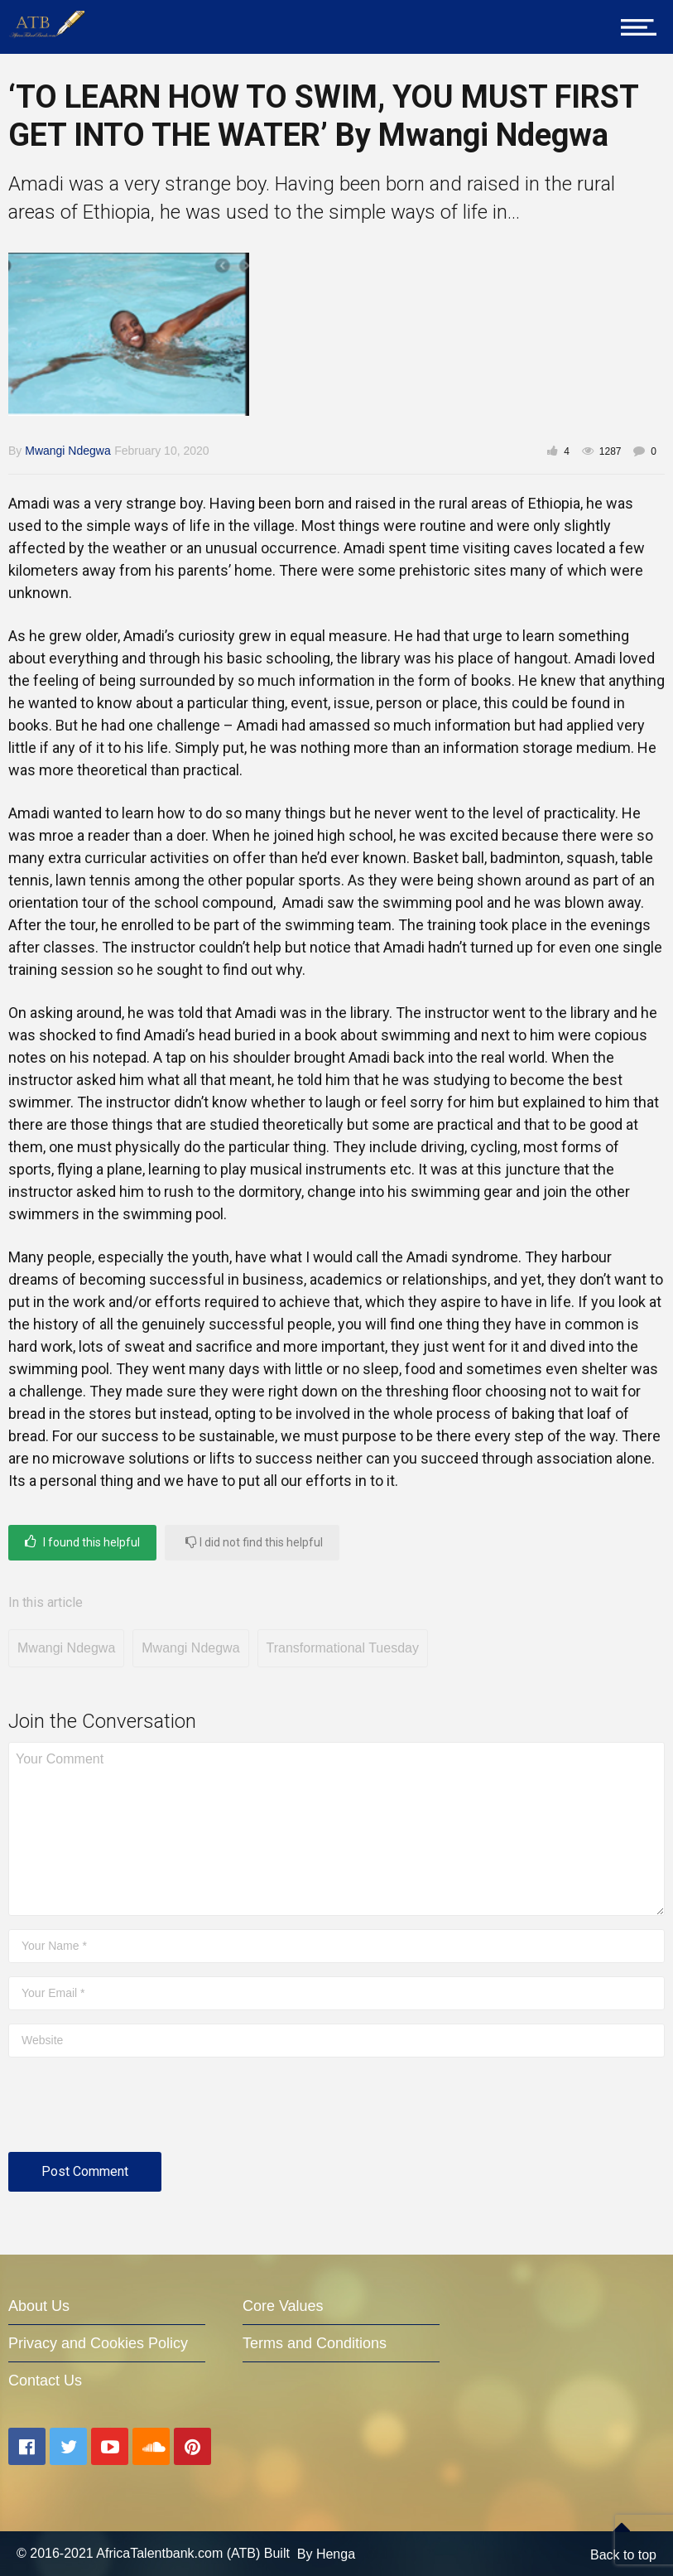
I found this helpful (82, 1542)
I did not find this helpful (254, 1542)
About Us (39, 2306)
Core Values (283, 2306)
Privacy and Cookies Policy (98, 2343)
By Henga (326, 2553)
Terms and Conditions (315, 2343)
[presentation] (134, 2111)
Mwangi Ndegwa (68, 450)
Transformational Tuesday (343, 1648)
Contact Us (45, 2380)
